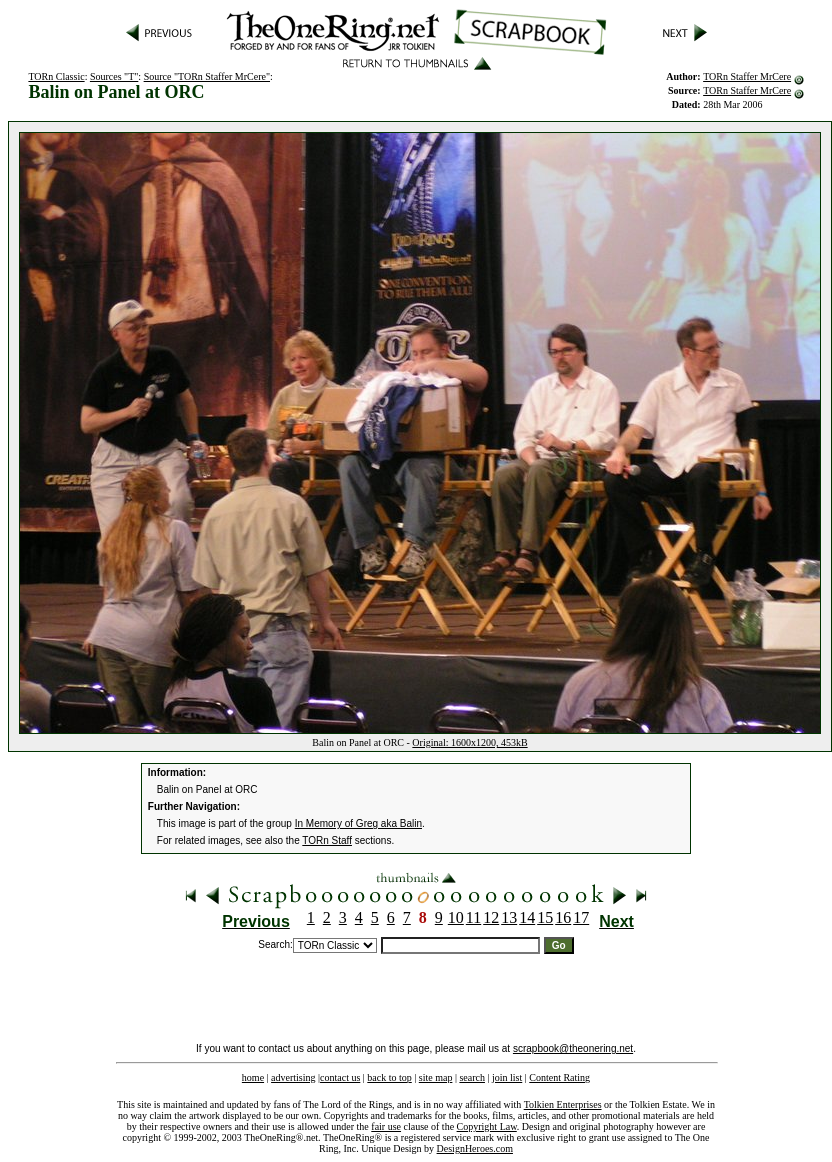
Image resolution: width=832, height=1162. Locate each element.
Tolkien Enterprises (563, 1104)
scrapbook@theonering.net (573, 1048)
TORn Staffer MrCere (747, 76)
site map (436, 1077)
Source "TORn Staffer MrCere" (207, 76)
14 (527, 917)
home (253, 1077)
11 (473, 917)
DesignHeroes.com (475, 1148)
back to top (389, 1077)
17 (581, 917)
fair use (386, 1126)
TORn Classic (56, 76)
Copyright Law (487, 1126)
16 (563, 917)
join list (507, 1077)
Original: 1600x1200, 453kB (469, 742)
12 (491, 917)
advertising (293, 1077)
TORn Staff (327, 840)
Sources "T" (114, 76)
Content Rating (559, 1077)
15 (545, 917)
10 (456, 917)
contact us (340, 1077)
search (472, 1077)
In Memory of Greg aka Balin (358, 823)
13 (509, 917)
